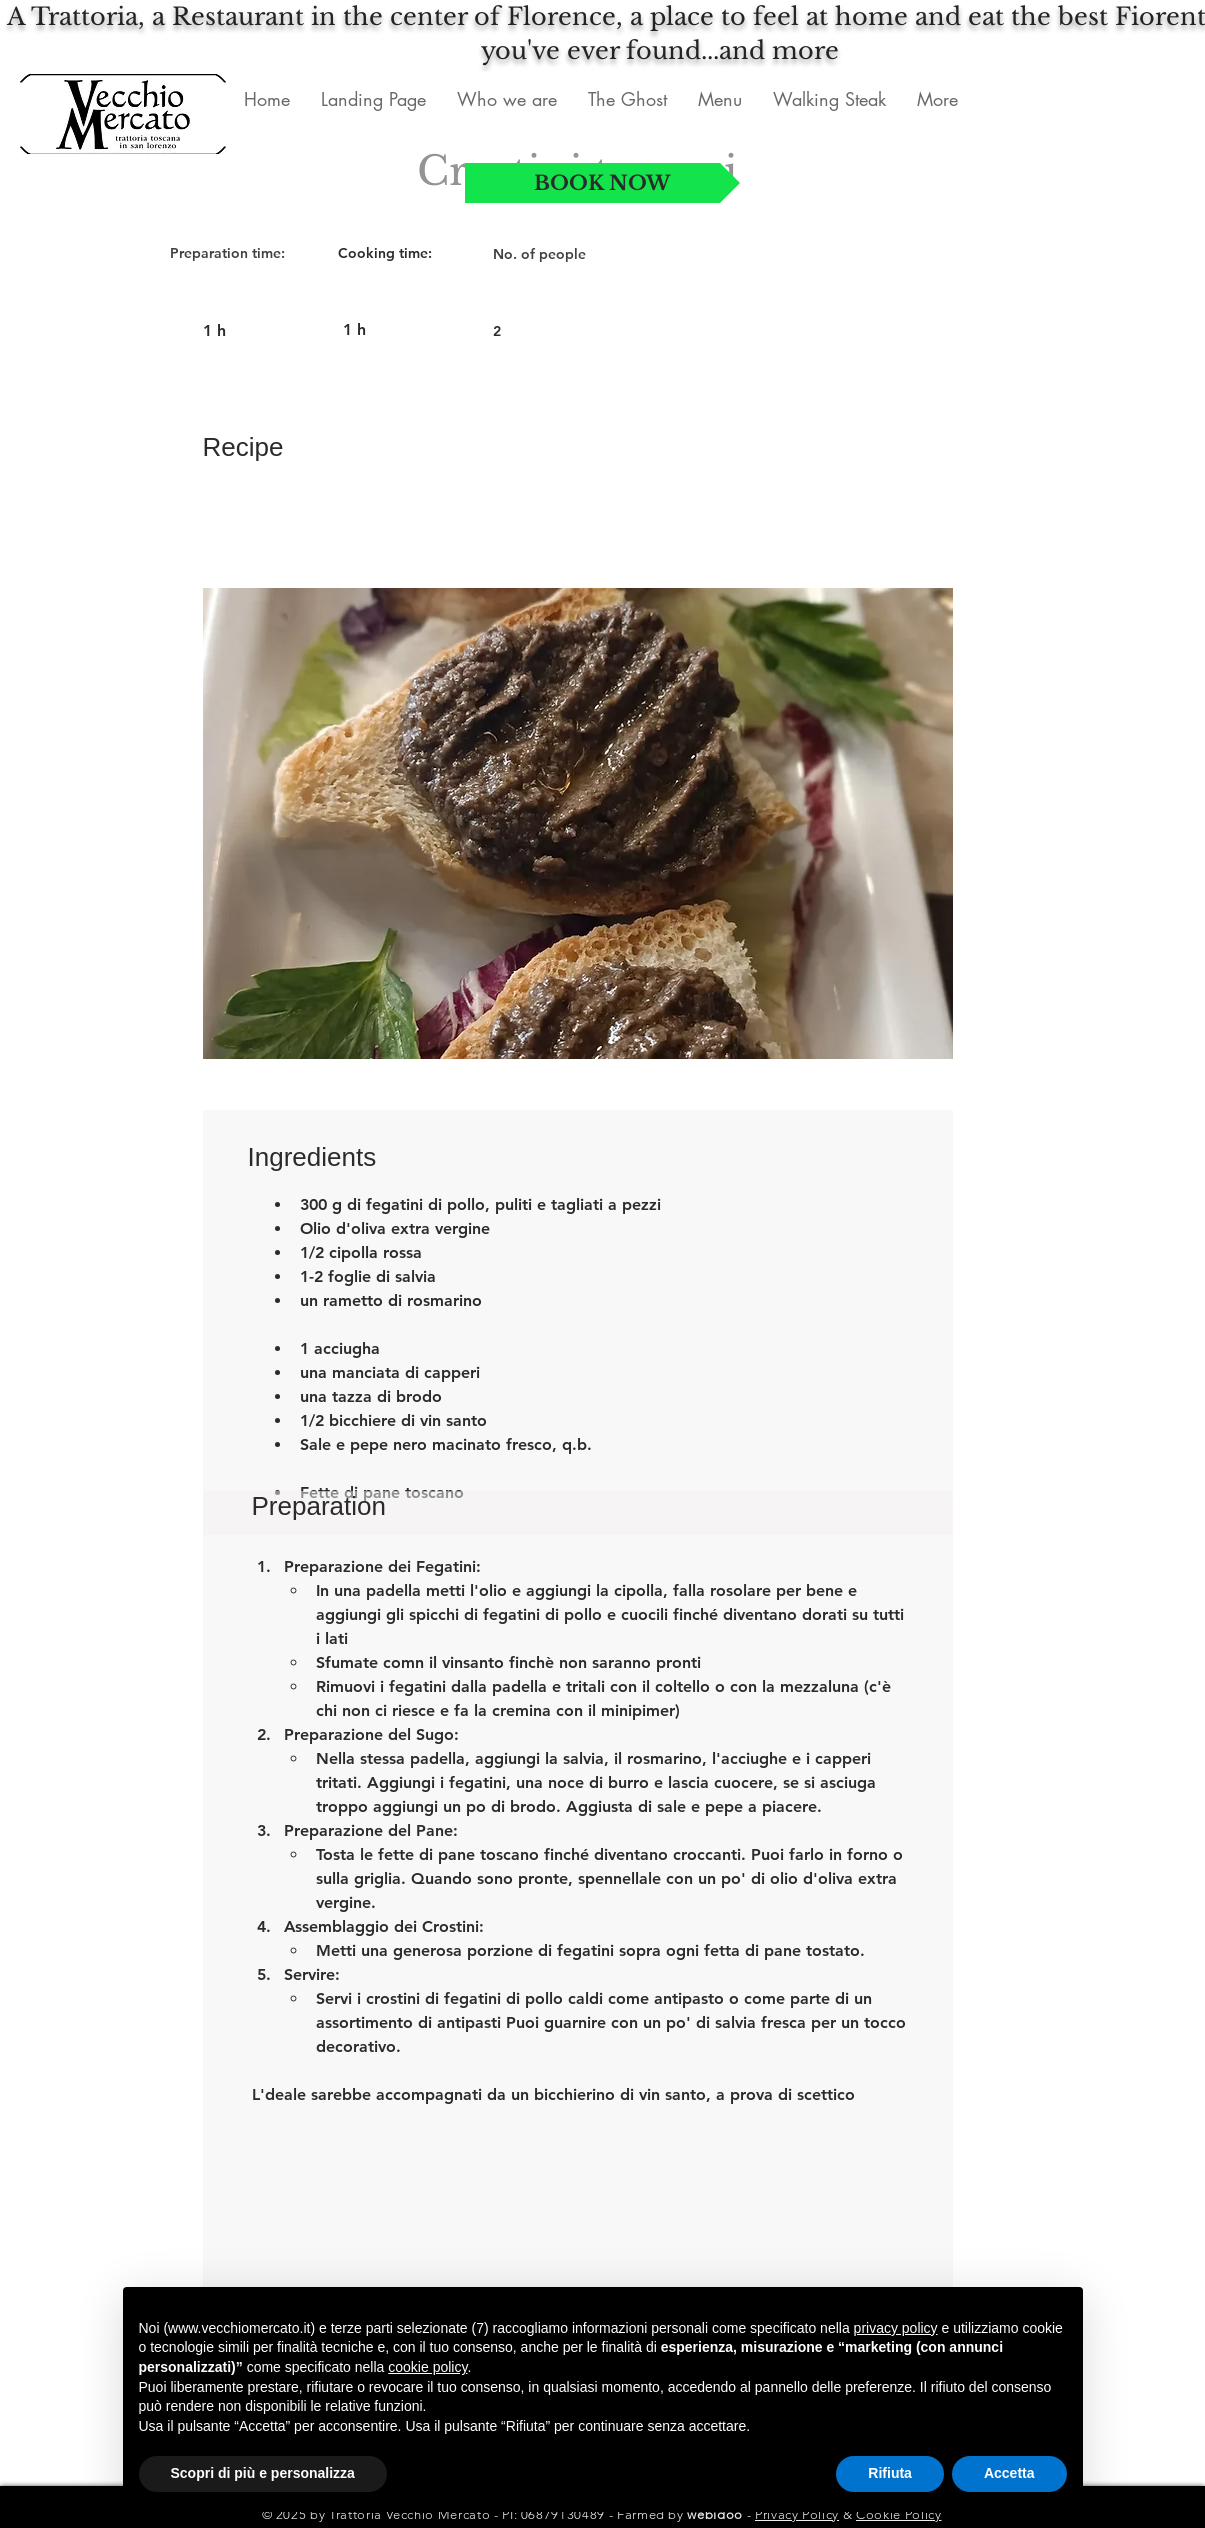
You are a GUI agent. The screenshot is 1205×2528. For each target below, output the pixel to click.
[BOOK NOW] (602, 183)
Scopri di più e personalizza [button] (263, 2473)
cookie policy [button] (427, 2367)
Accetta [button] (1009, 2473)
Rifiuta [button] (890, 2473)
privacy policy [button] (896, 2328)
